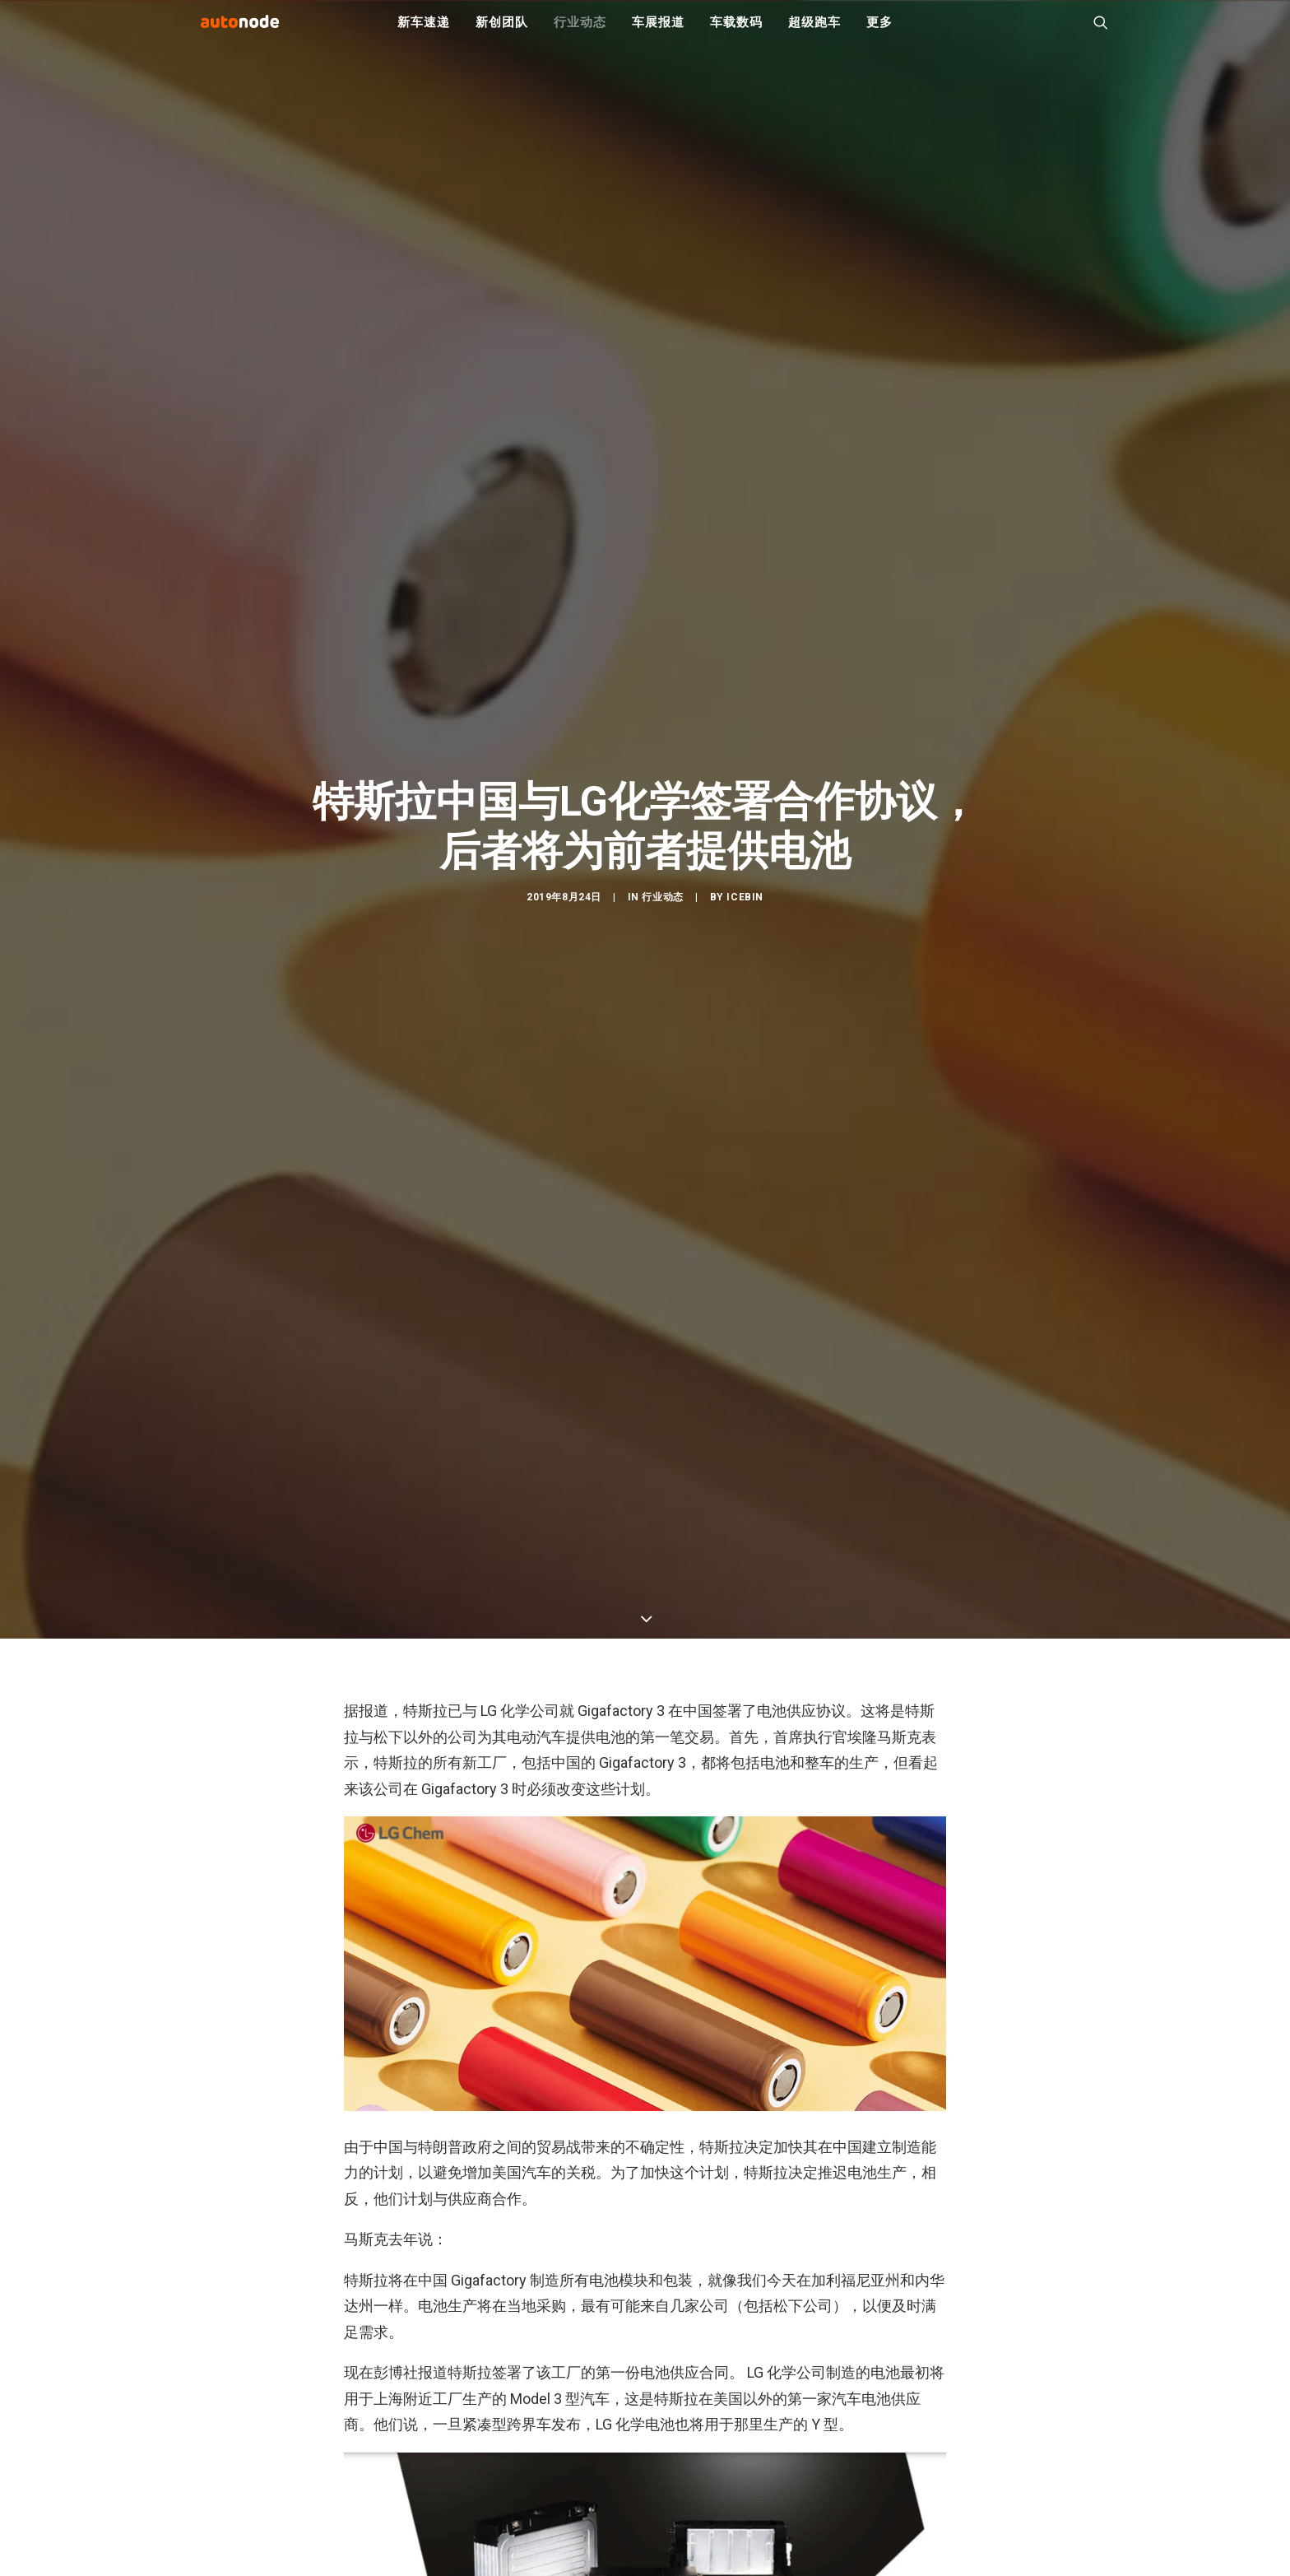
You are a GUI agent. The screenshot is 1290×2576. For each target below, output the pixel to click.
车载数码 (736, 33)
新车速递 (423, 33)
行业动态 (580, 33)
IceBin (744, 1054)
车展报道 (658, 33)
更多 (879, 33)
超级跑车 (814, 33)
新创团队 (501, 33)
